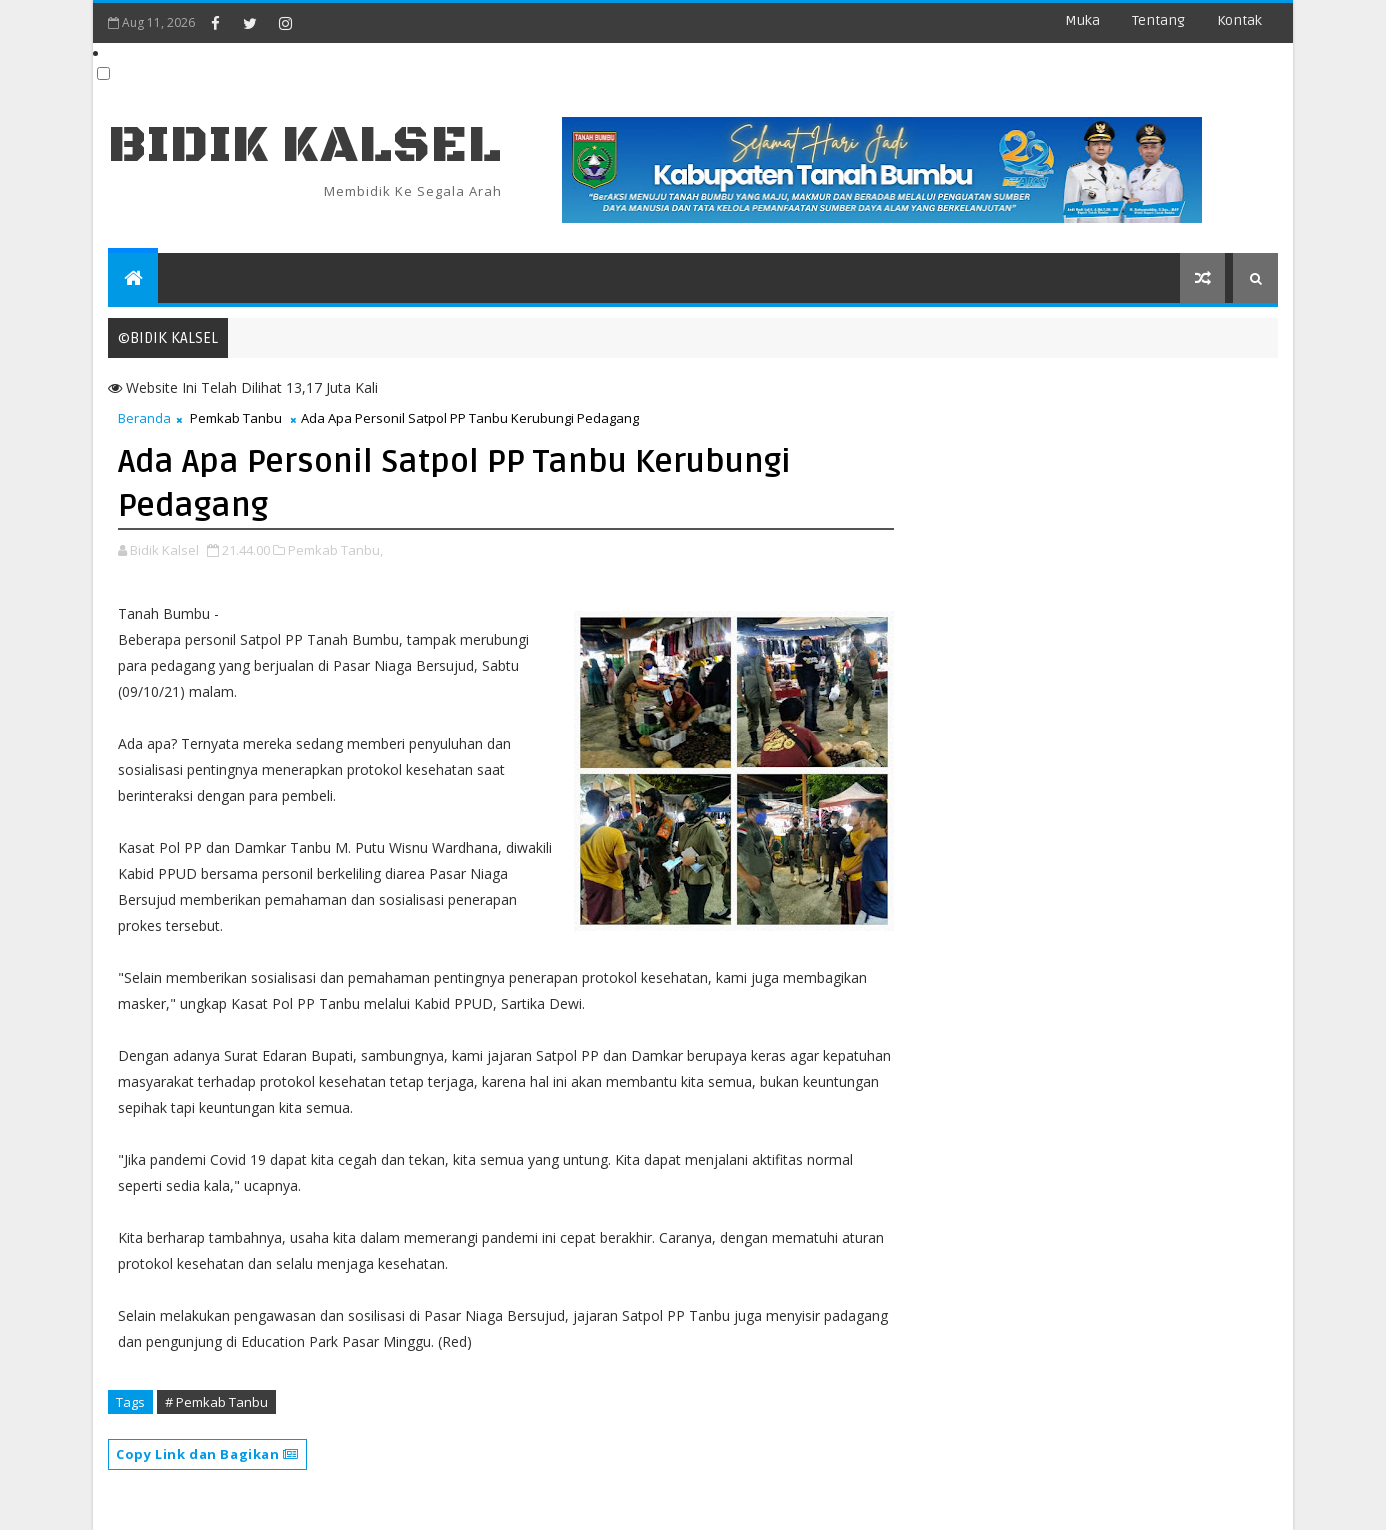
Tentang (1158, 20)
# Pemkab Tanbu (216, 1402)
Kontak (1239, 20)
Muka (1082, 20)
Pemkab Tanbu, (335, 550)
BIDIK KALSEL (305, 145)
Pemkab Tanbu (236, 418)
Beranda (144, 418)
